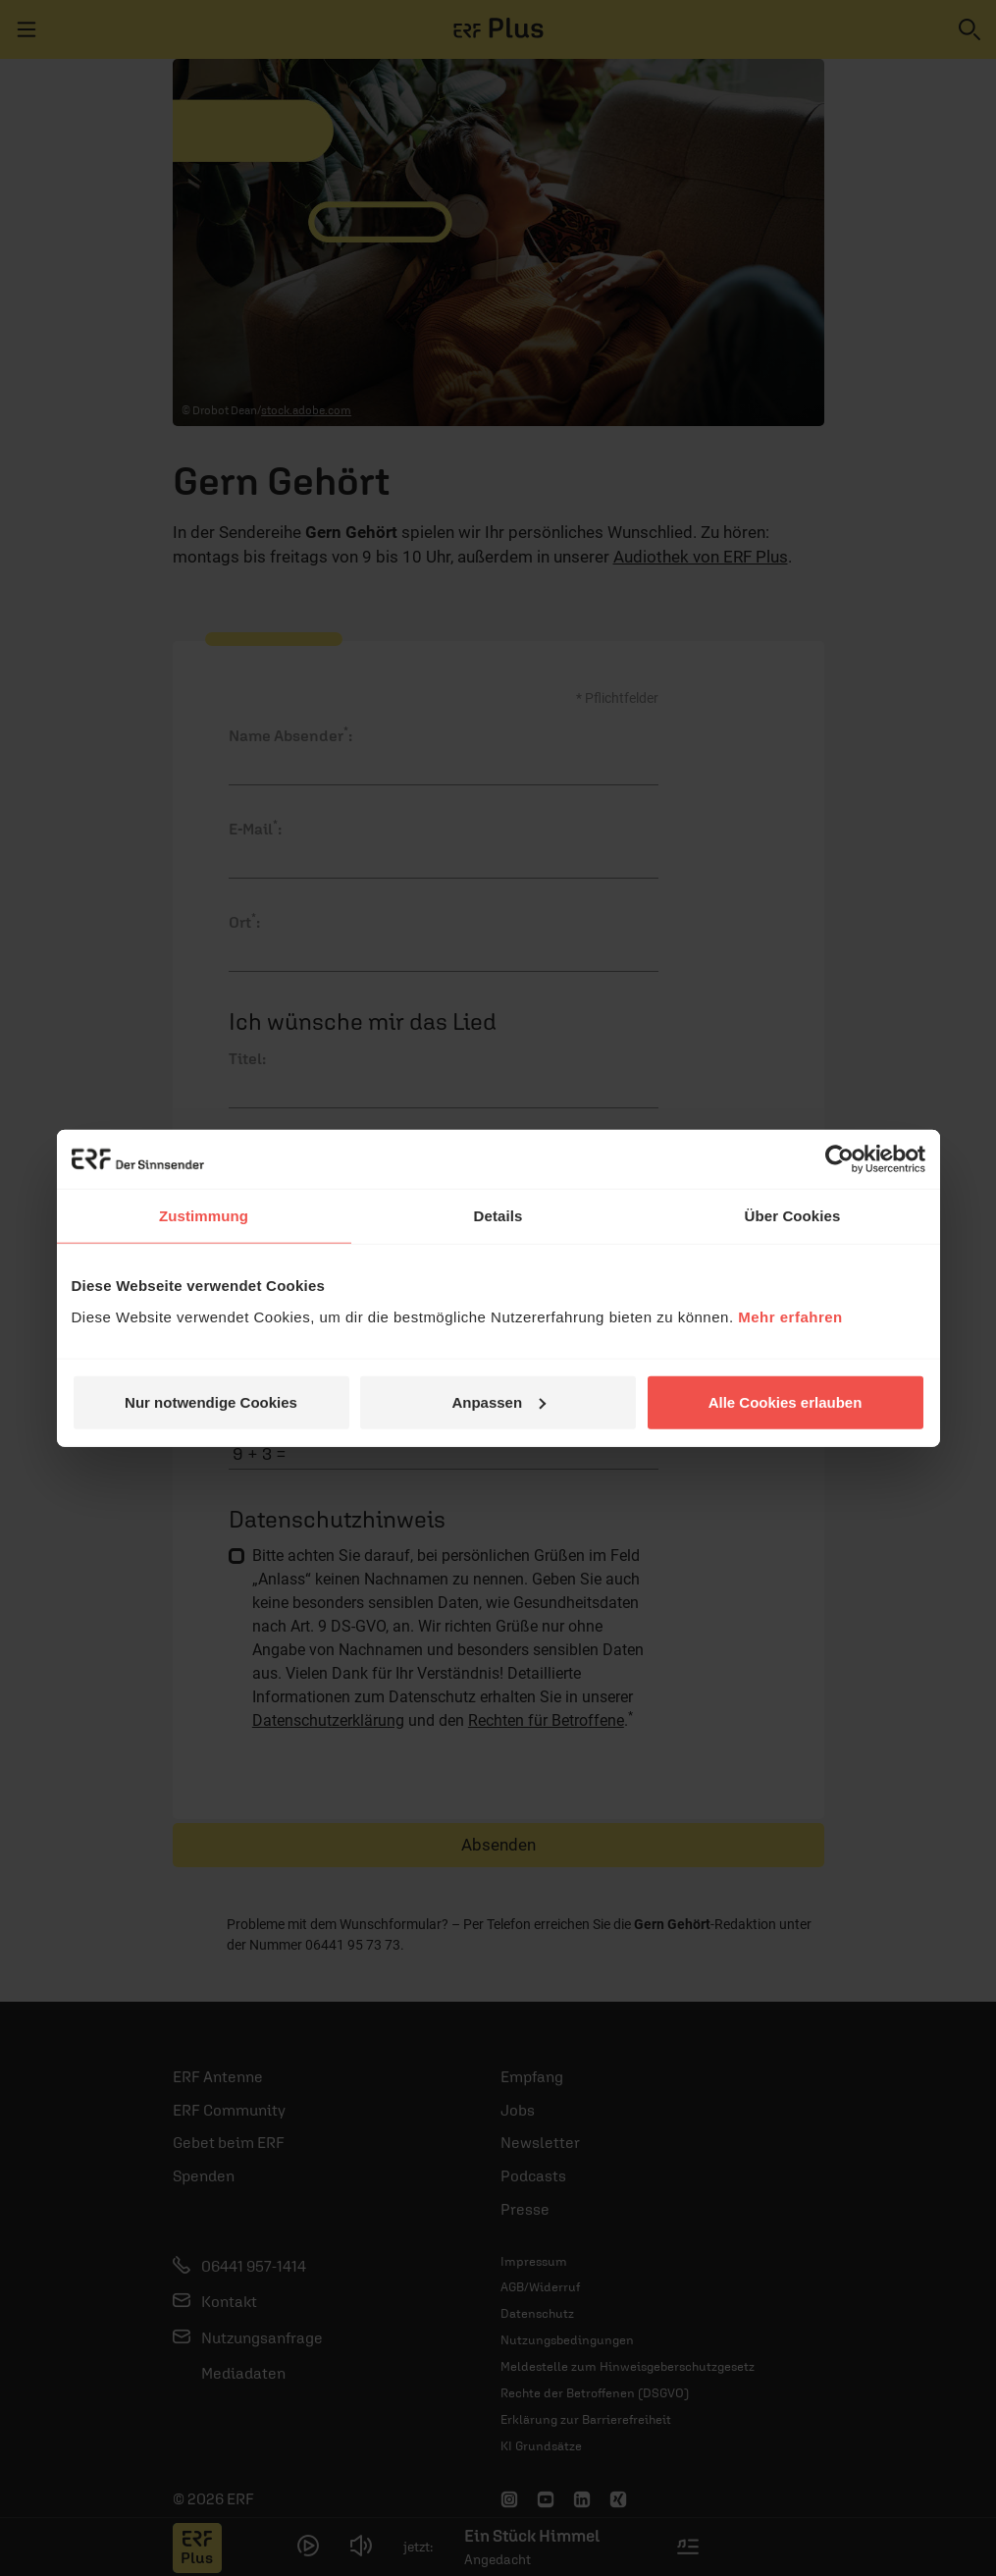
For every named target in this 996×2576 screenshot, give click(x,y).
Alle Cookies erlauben (785, 1401)
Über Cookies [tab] (793, 1216)
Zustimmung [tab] (203, 1216)
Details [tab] (498, 1216)
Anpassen (498, 1401)
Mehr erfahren (790, 1316)
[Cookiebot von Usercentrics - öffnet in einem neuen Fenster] (839, 1159)
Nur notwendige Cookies (211, 1401)
